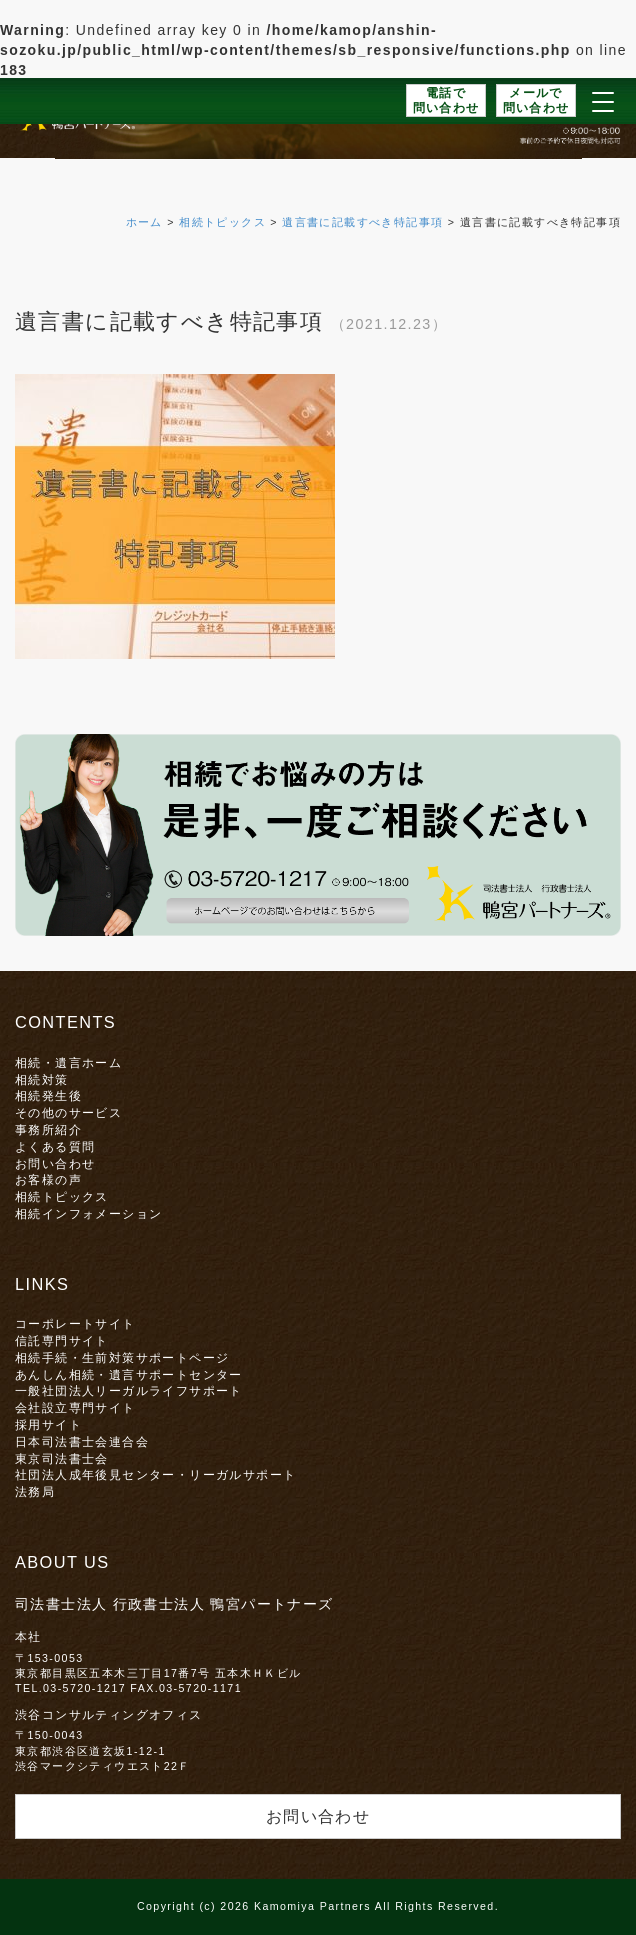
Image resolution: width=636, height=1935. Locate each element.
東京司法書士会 (62, 1458)
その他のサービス (68, 1112)
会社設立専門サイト (75, 1407)
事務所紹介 (48, 1129)
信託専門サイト (62, 1340)
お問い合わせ (55, 1163)
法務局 (35, 1491)
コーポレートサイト (75, 1323)
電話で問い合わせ (446, 100)
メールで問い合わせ (536, 100)
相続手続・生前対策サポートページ (122, 1357)
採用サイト (48, 1424)
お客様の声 (48, 1179)
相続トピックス (62, 1196)
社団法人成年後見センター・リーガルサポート (155, 1474)
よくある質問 (55, 1146)
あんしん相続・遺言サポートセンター (129, 1374)
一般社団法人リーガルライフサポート (129, 1390)
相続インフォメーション (88, 1213)
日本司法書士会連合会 (82, 1441)
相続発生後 (48, 1095)
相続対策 (42, 1079)
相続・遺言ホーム (68, 1062)
